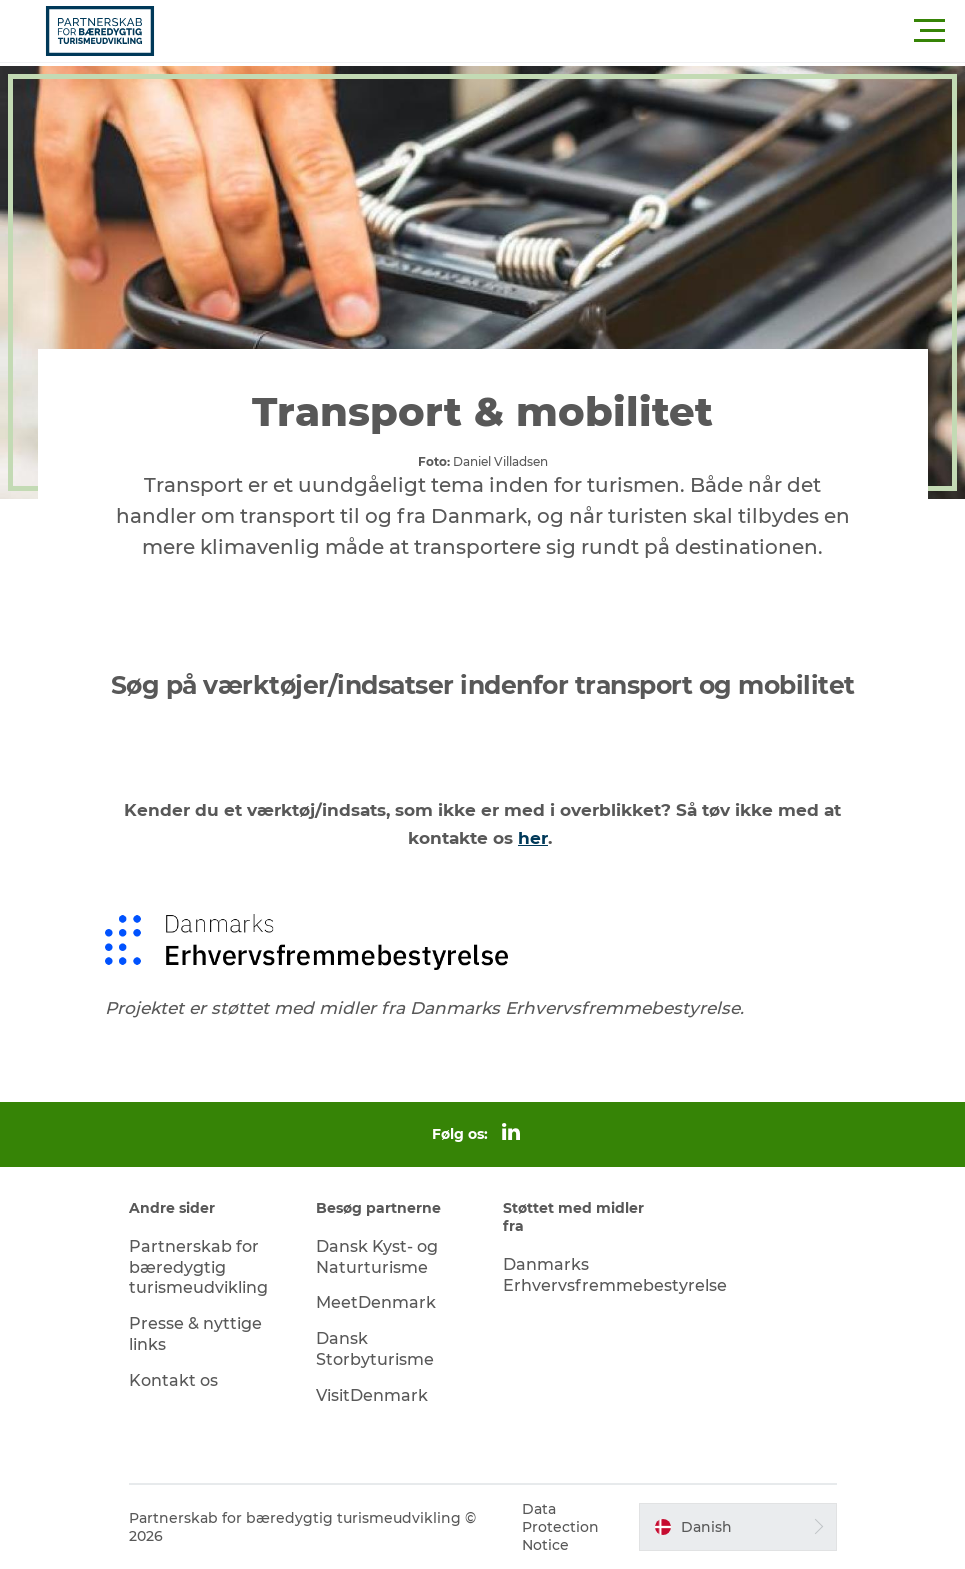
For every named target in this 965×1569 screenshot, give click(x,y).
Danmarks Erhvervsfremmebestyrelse (615, 1275)
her (533, 838)
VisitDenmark (372, 1395)
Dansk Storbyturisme (375, 1349)
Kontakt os (173, 1380)
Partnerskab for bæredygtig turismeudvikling (198, 1267)
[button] (572, 31)
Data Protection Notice (560, 1527)
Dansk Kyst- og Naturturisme (377, 1257)
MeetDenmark (376, 1302)
